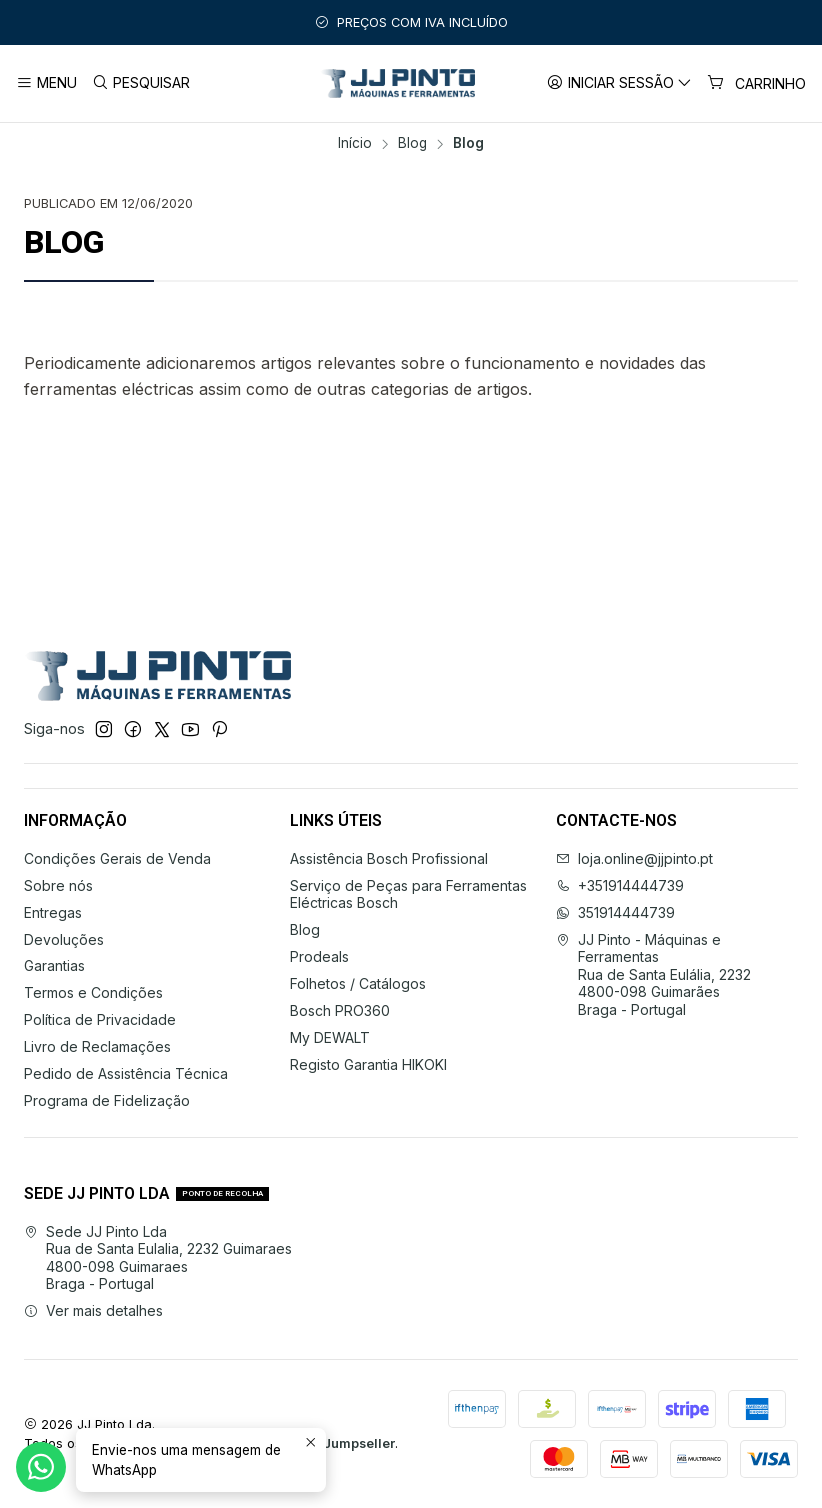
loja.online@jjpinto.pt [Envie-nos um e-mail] (634, 858)
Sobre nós (58, 885)
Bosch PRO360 (340, 1010)
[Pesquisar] (140, 83)
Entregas (53, 912)
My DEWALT (330, 1037)
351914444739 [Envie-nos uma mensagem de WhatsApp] (615, 912)
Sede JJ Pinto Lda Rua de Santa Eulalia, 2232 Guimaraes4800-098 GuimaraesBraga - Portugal (158, 1258)
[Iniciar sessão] (619, 83)
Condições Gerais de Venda (117, 858)
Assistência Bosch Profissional (389, 858)
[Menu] (46, 83)
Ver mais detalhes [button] (93, 1310)
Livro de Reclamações (97, 1046)
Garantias (54, 965)
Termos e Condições (93, 992)
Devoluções (64, 939)
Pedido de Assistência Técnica (126, 1073)
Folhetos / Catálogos (358, 983)
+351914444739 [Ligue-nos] (620, 885)
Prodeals (319, 956)
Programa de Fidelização (107, 1100)
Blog (412, 144)
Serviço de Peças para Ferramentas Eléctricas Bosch (408, 894)
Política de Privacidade (100, 1019)
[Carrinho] (756, 83)
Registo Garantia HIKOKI (368, 1064)
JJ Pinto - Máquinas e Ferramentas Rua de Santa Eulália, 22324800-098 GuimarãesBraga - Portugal (653, 974)
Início (355, 144)
